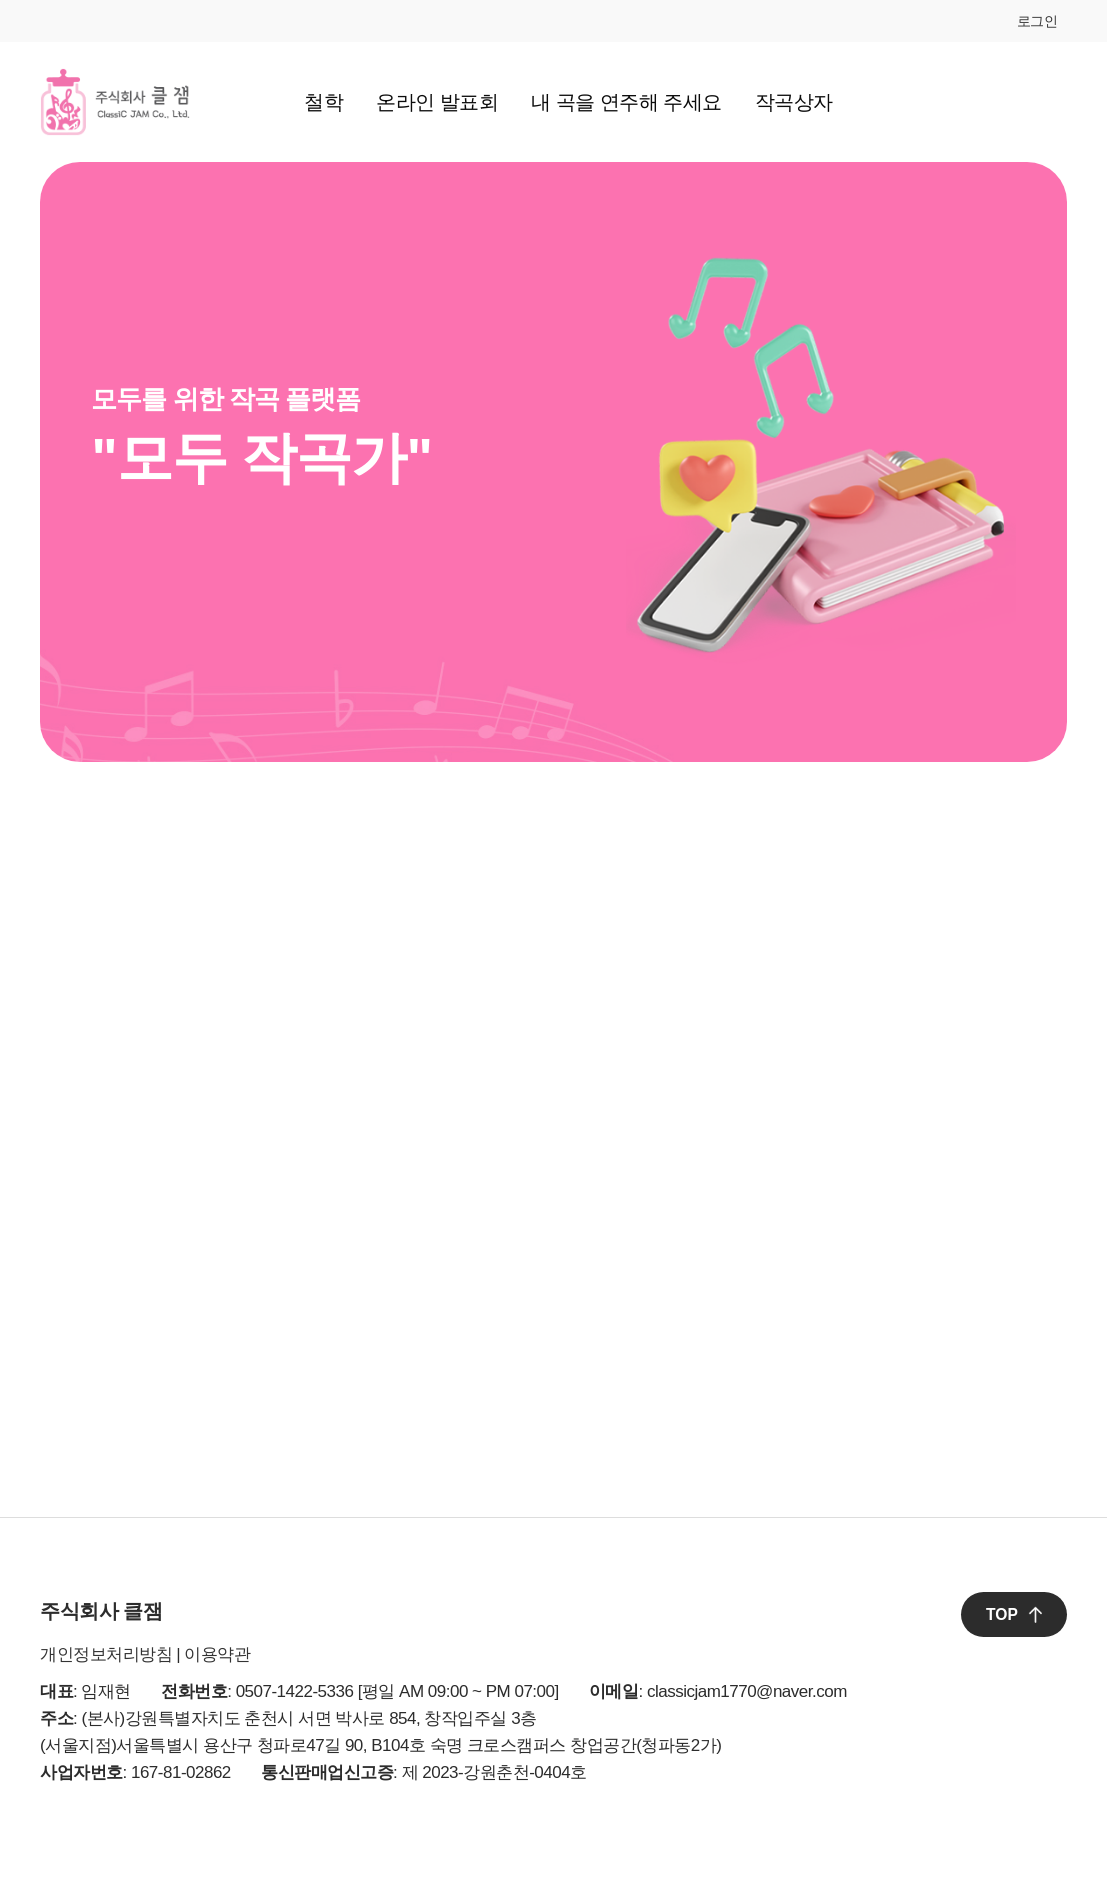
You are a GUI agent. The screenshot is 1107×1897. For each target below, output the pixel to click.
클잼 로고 (115, 102)
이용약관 (217, 1654)
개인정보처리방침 (106, 1654)
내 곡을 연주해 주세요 (626, 102)
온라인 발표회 (437, 102)
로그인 (1037, 21)
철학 (323, 102)
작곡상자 (794, 102)
